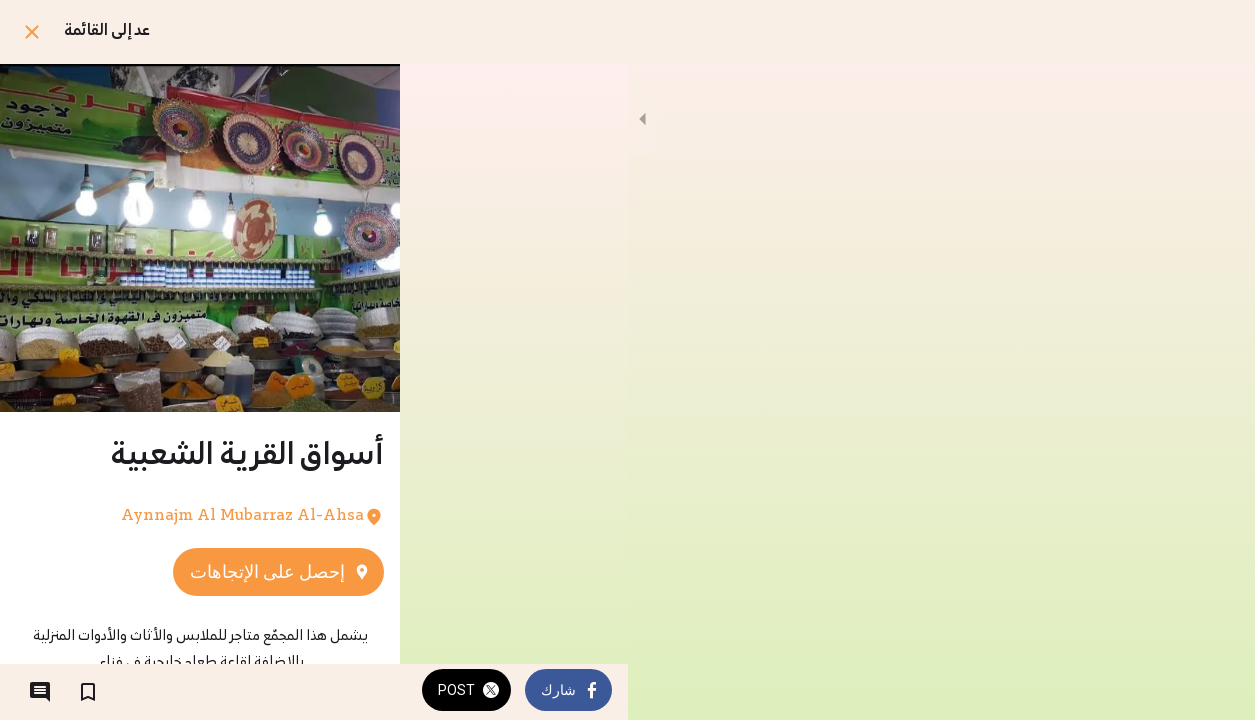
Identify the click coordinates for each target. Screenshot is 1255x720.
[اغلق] (32, 32)
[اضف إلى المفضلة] (88, 692)
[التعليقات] (40, 692)
